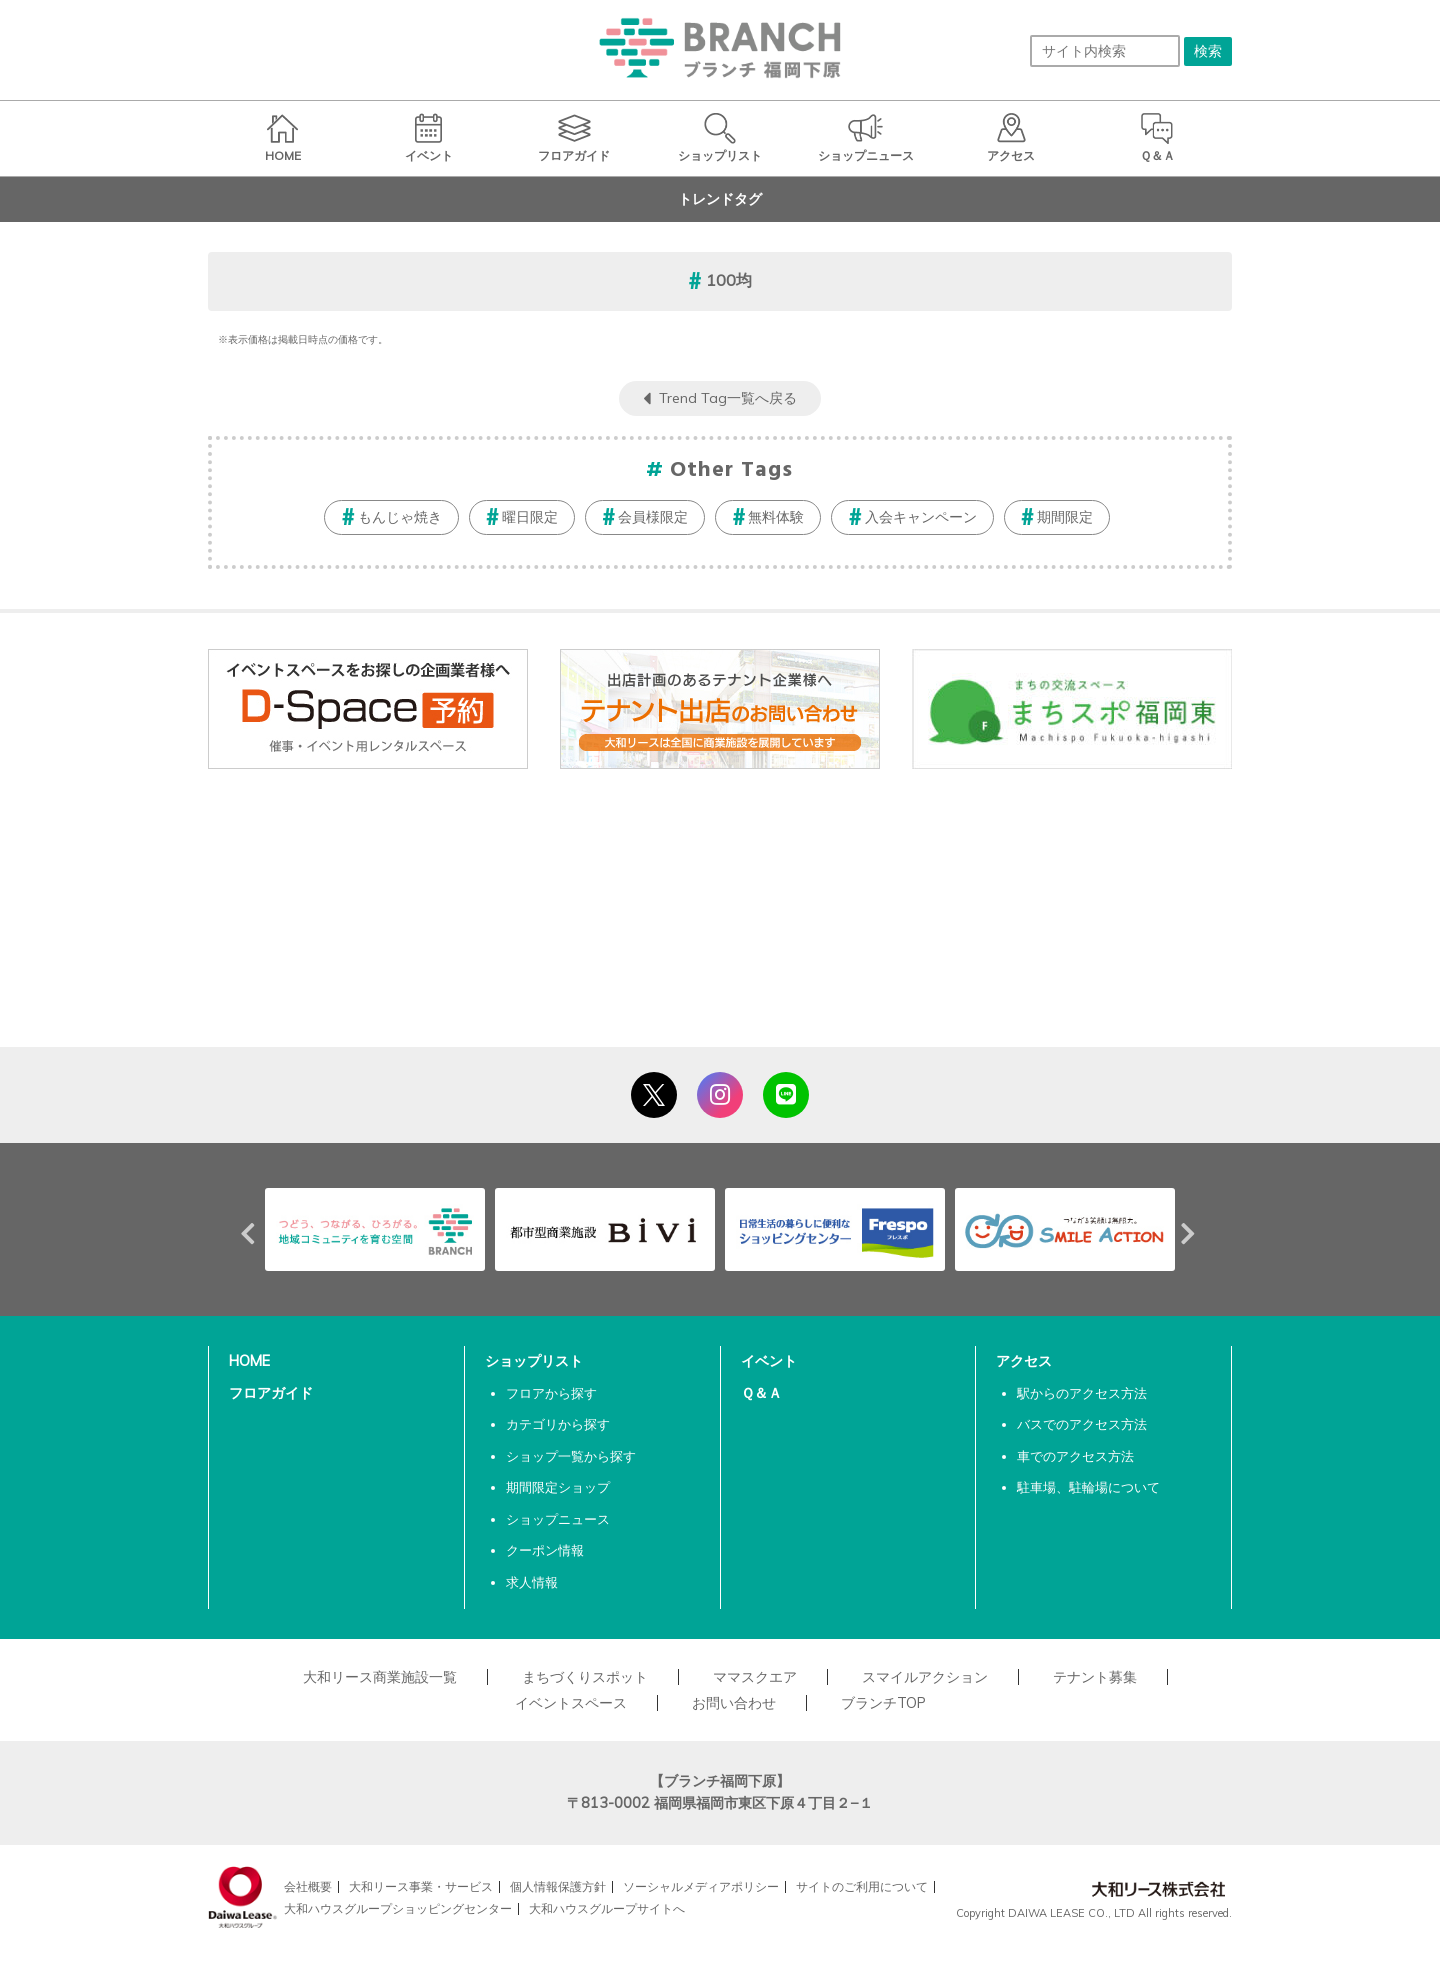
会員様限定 (653, 517)
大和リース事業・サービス (421, 1886)
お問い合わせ (734, 1703)
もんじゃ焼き (400, 517)
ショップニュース (558, 1519)
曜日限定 (530, 517)
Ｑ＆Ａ (761, 1393)
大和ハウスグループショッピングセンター (398, 1908)
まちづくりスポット (585, 1677)
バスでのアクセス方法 (1082, 1424)
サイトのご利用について (862, 1886)
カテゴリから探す (558, 1424)
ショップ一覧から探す (571, 1456)
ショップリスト (534, 1361)
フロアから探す (551, 1393)
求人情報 (532, 1582)
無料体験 (776, 517)
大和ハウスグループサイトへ (607, 1908)
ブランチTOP (883, 1703)
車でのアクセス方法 (1075, 1456)
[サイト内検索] (1105, 51)
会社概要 (308, 1886)
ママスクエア (755, 1677)
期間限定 (1065, 517)
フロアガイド (271, 1393)
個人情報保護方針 (558, 1886)
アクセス (1024, 1361)
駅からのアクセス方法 (1082, 1393)
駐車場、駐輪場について (1088, 1487)
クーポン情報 (545, 1550)
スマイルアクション (925, 1677)
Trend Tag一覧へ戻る (728, 398)
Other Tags (732, 470)
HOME (249, 1361)
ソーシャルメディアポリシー (701, 1886)
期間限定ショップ (558, 1487)
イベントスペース (571, 1703)
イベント (769, 1361)
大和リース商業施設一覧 (380, 1677)
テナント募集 (1095, 1677)
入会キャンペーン (921, 517)
